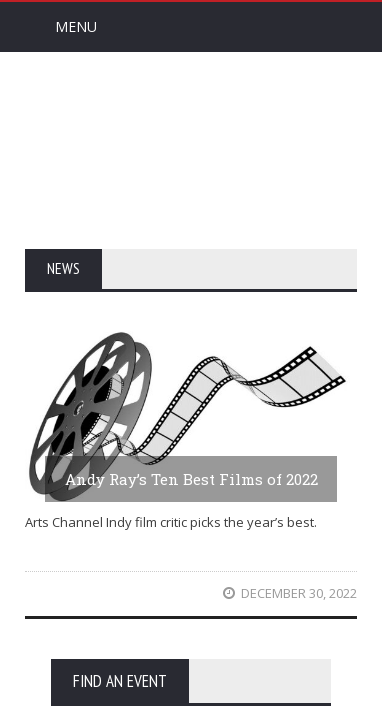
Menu (76, 26)
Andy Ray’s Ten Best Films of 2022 (191, 479)
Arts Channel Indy (191, 149)
